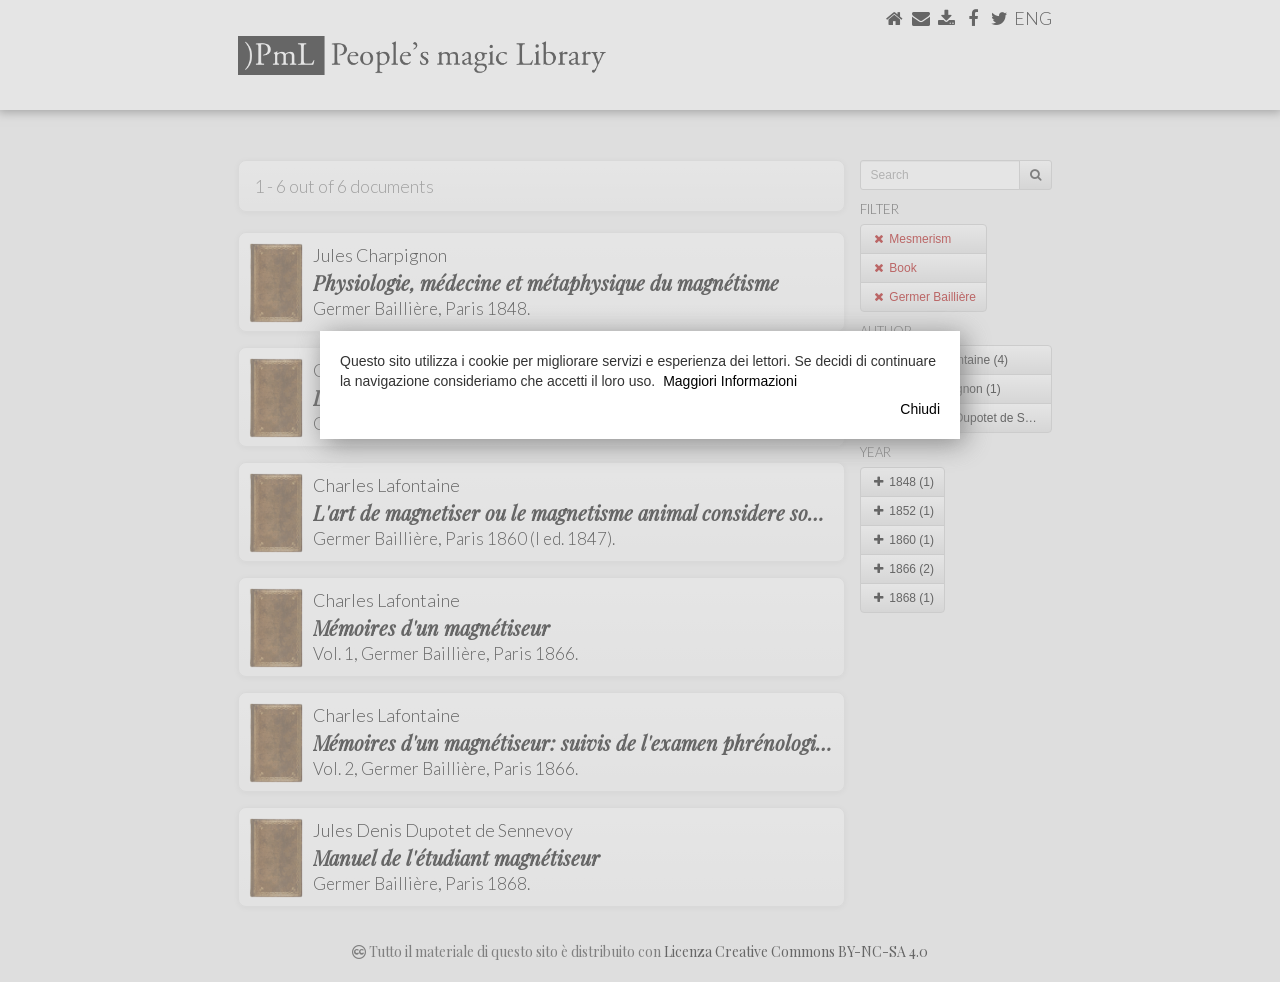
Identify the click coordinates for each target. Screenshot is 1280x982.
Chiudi (920, 409)
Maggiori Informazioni (730, 381)
